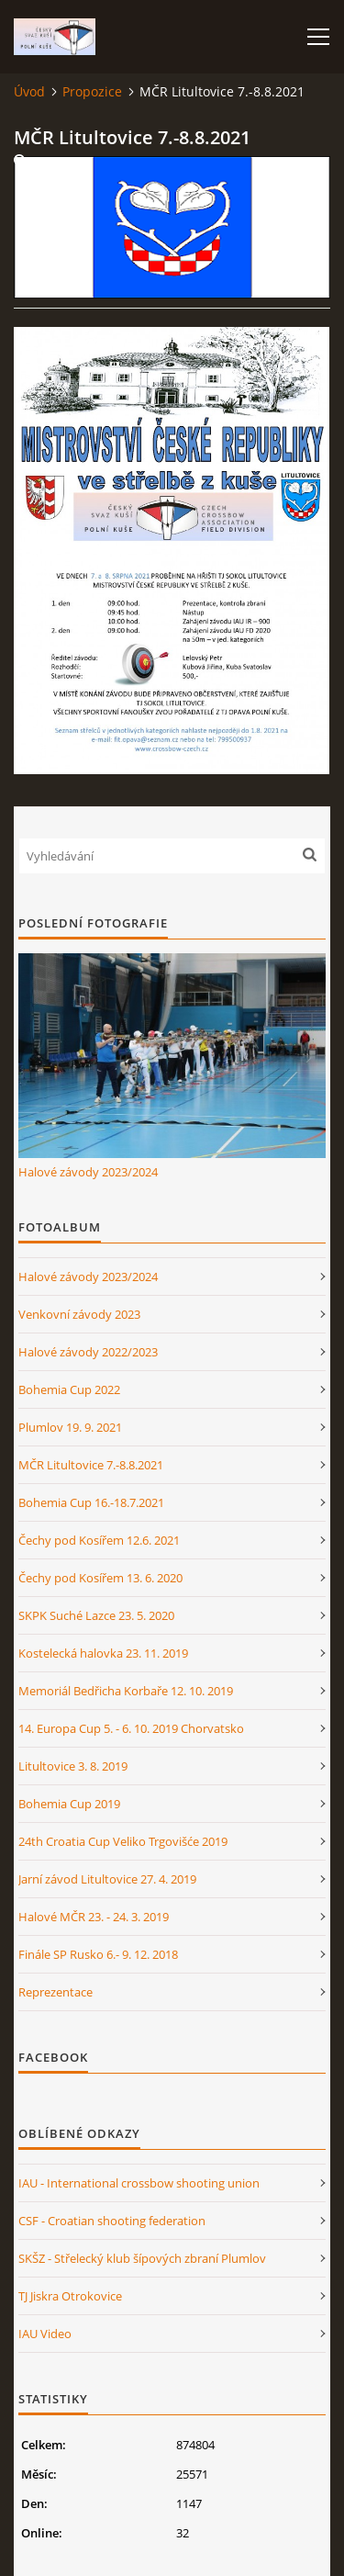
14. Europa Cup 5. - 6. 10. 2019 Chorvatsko (131, 1728)
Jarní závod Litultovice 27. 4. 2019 (107, 1879)
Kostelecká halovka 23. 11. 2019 (103, 1653)
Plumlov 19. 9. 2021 (70, 1427)
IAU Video (45, 2333)
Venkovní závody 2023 (79, 1314)
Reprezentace (55, 1992)
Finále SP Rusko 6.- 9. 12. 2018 (98, 1954)
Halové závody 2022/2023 (88, 1352)
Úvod (29, 91)
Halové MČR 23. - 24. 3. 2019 (93, 1916)
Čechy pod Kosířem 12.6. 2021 (99, 1540)
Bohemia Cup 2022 (69, 1389)
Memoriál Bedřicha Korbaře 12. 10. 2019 (125, 1690)
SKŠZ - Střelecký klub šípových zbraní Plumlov (142, 2258)
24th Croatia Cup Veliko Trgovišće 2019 (122, 1841)
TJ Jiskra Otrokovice (70, 2296)
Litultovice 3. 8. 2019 (73, 1766)
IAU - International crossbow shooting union (139, 2183)
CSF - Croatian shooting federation (111, 2220)
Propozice (92, 91)
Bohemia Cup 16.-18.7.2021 (91, 1502)
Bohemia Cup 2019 (69, 1803)
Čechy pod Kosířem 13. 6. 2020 (100, 1577)
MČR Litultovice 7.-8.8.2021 (90, 1465)
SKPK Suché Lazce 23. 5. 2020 (96, 1615)
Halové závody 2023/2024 (88, 1172)
